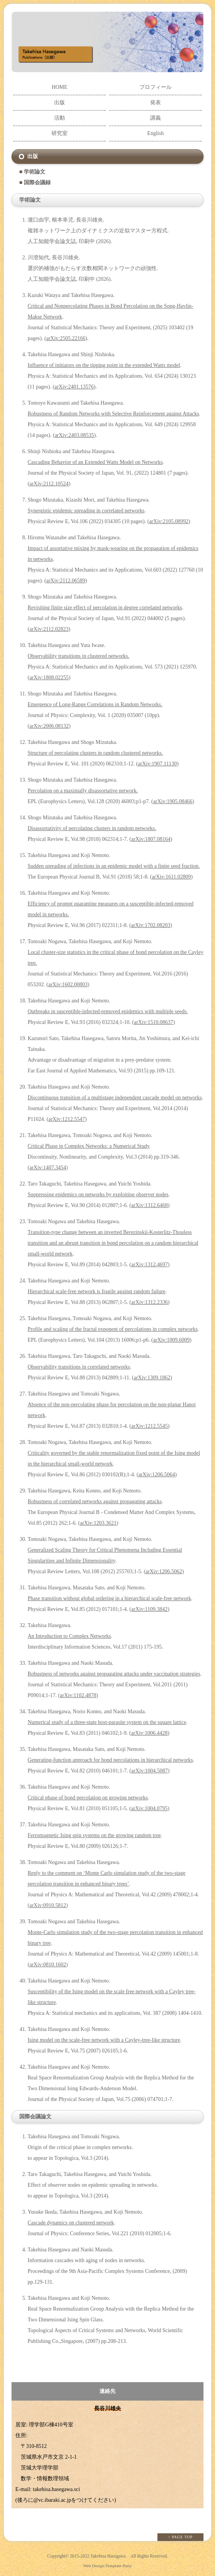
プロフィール (155, 87)
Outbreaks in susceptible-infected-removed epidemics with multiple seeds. (108, 1011)
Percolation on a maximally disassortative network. (83, 791)
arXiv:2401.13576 (74, 387)
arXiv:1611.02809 (171, 877)
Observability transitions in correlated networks (79, 1367)
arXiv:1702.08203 (150, 925)
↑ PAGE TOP (180, 2537)
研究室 (59, 133)
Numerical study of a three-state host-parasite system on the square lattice (107, 1722)
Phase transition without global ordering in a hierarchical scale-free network (109, 1598)
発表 (155, 102)
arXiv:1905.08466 (172, 801)
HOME (59, 87)
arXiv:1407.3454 (48, 1167)
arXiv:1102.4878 (78, 1695)
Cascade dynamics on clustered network (71, 2223)
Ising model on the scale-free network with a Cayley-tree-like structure (104, 2040)
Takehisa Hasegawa (108, 2556)
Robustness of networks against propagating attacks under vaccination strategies (114, 1674)
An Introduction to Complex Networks (69, 1636)
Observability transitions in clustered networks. (78, 656)
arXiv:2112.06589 (65, 581)
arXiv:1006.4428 (149, 1733)
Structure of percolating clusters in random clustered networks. (95, 753)
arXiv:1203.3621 (98, 1523)
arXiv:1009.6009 (171, 1340)
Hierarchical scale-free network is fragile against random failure (96, 1291)
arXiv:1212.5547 (66, 1119)
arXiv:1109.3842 (149, 1609)
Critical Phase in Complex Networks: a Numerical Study (88, 1146)
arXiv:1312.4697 (149, 1264)
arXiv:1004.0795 (149, 1808)
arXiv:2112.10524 (49, 484)
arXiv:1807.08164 (150, 839)
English (155, 133)
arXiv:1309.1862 (152, 1378)
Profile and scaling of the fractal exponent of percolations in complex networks (113, 1329)
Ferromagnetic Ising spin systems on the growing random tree (94, 1835)
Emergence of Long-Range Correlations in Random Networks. (95, 704)
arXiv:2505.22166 (65, 338)
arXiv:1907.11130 (157, 764)
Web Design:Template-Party (107, 2565)
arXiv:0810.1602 (48, 1964)
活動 (59, 118)
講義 (155, 118)
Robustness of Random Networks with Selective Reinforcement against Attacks (113, 414)
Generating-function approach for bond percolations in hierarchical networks (110, 1760)
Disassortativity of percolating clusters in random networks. (92, 828)
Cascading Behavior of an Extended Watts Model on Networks (95, 462)
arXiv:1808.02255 (49, 677)
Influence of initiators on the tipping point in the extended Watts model (104, 365)
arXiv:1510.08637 (153, 1022)
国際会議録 (37, 182)
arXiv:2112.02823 (49, 629)
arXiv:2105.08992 (168, 521)
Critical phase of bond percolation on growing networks (88, 1798)
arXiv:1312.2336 (149, 1302)
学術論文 (34, 172)
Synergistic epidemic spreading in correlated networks (86, 511)
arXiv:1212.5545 (149, 1426)
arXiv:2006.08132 (49, 726)
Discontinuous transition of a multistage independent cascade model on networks (115, 1097)
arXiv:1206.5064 (156, 1474)
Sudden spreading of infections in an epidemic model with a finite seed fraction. (114, 866)
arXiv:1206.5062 (164, 1571)
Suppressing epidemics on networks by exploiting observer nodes (98, 1194)
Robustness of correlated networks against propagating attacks (95, 1501)
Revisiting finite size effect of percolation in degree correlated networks (105, 607)
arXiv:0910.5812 (48, 1905)
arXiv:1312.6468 (149, 1205)
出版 (59, 102)
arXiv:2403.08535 (74, 435)
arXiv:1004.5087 (149, 1771)
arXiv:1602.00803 (68, 984)
